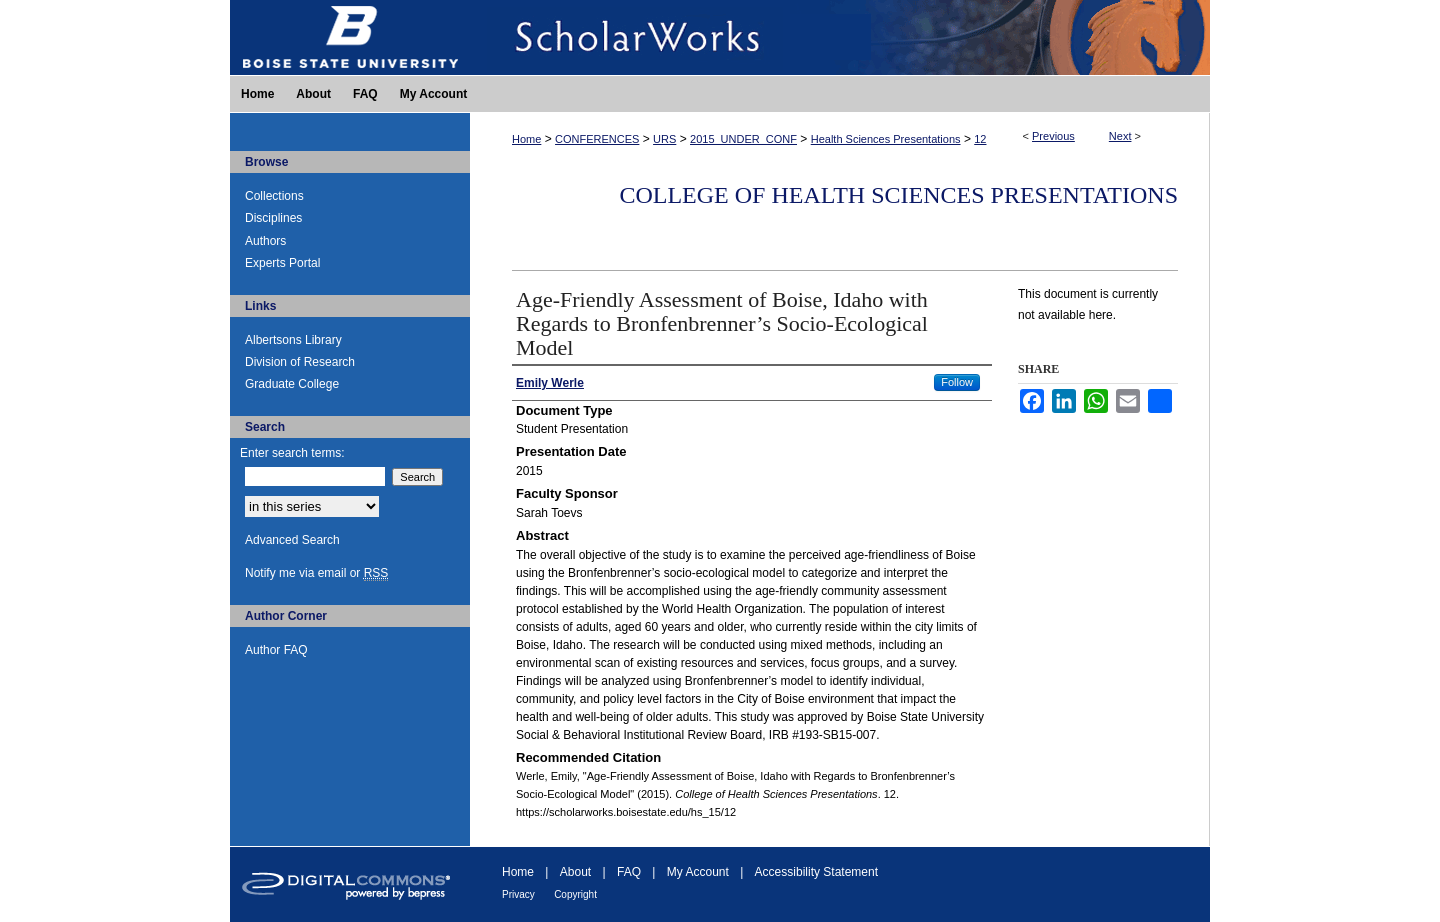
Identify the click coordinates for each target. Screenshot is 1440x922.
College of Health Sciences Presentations (898, 195)
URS (664, 139)
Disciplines (273, 218)
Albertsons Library (293, 340)
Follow (957, 382)
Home (526, 139)
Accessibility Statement (816, 872)
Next (1120, 136)
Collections (274, 196)
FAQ (629, 872)
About (575, 872)
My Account (698, 872)
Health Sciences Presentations (886, 139)
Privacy (518, 894)
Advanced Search (292, 540)
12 (980, 139)
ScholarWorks (840, 37)
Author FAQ (276, 650)
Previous (1053, 136)
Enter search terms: (292, 453)
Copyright (575, 894)
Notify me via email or (316, 573)
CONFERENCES (597, 139)
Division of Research (300, 362)
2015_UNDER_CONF (743, 139)
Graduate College (292, 384)
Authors (265, 241)
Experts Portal (282, 263)
